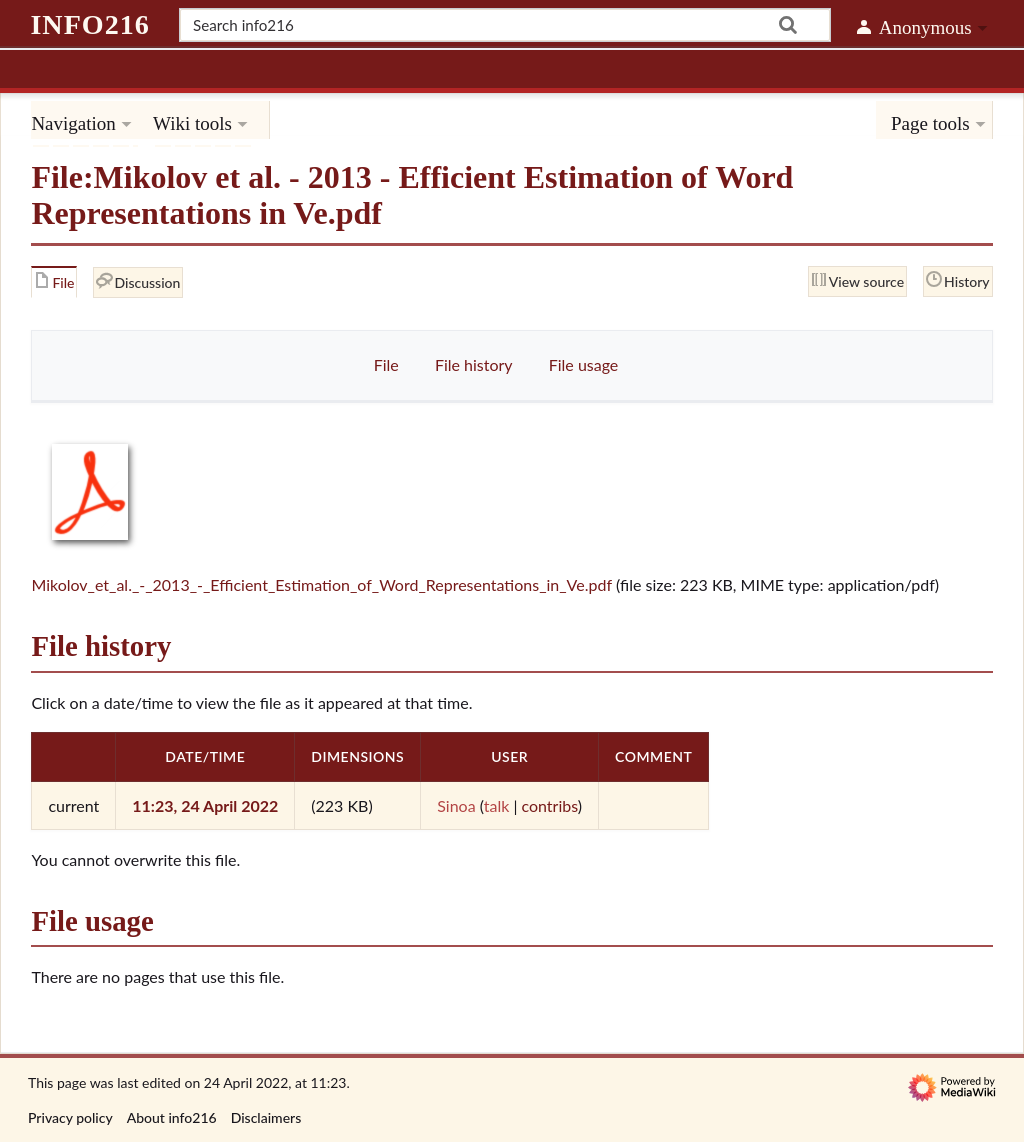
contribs (549, 805)
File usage (584, 364)
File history (474, 364)
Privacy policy (70, 1117)
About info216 (172, 1117)
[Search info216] (505, 25)
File (386, 364)
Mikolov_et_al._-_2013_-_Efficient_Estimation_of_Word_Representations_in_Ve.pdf (321, 584)
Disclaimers (266, 1117)
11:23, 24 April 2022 (205, 805)
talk (497, 805)
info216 (89, 24)
